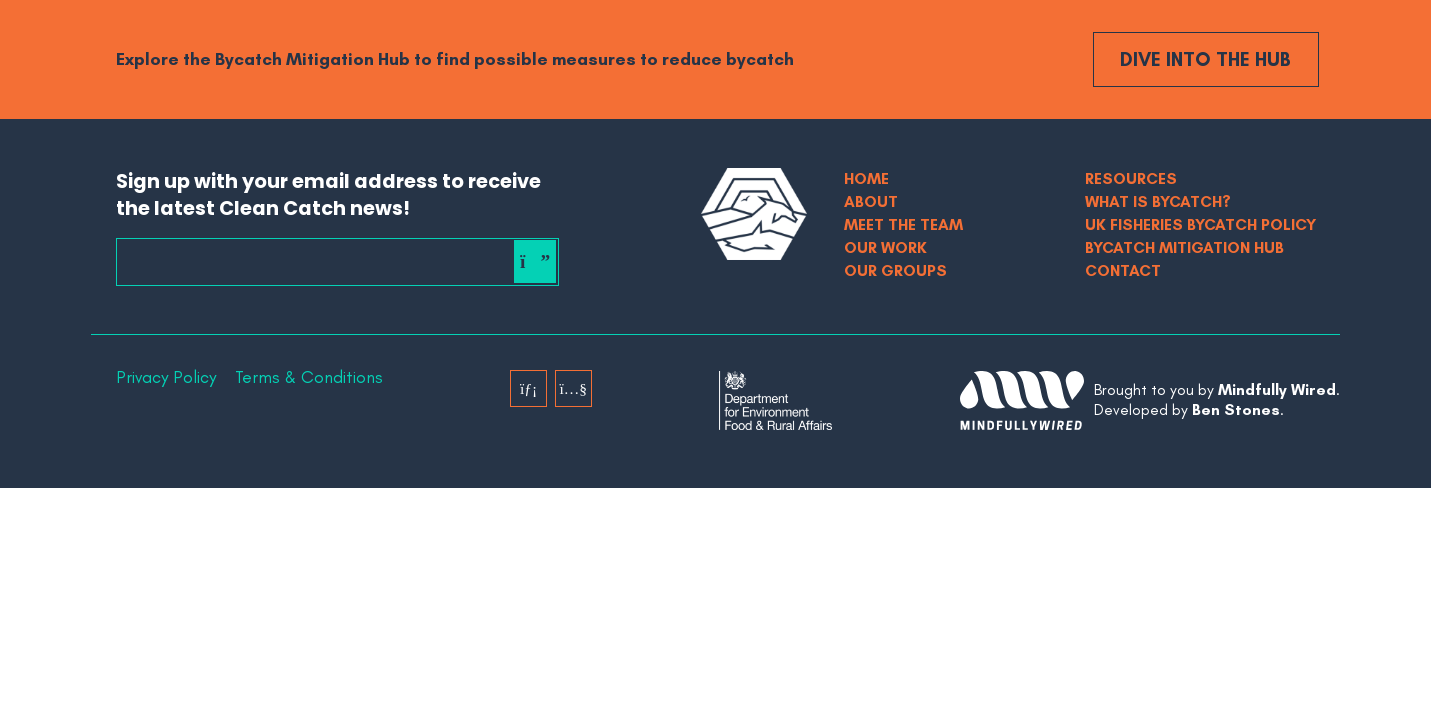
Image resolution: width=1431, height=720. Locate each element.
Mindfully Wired (1277, 389)
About (871, 201)
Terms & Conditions (309, 377)
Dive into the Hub (1205, 59)
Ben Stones (1236, 409)
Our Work (885, 247)
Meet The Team (903, 224)
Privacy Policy (166, 377)
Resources (1131, 178)
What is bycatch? (1158, 201)
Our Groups (895, 270)
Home (866, 178)
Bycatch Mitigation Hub (1184, 247)
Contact (1123, 270)
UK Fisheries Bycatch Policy (1200, 224)
